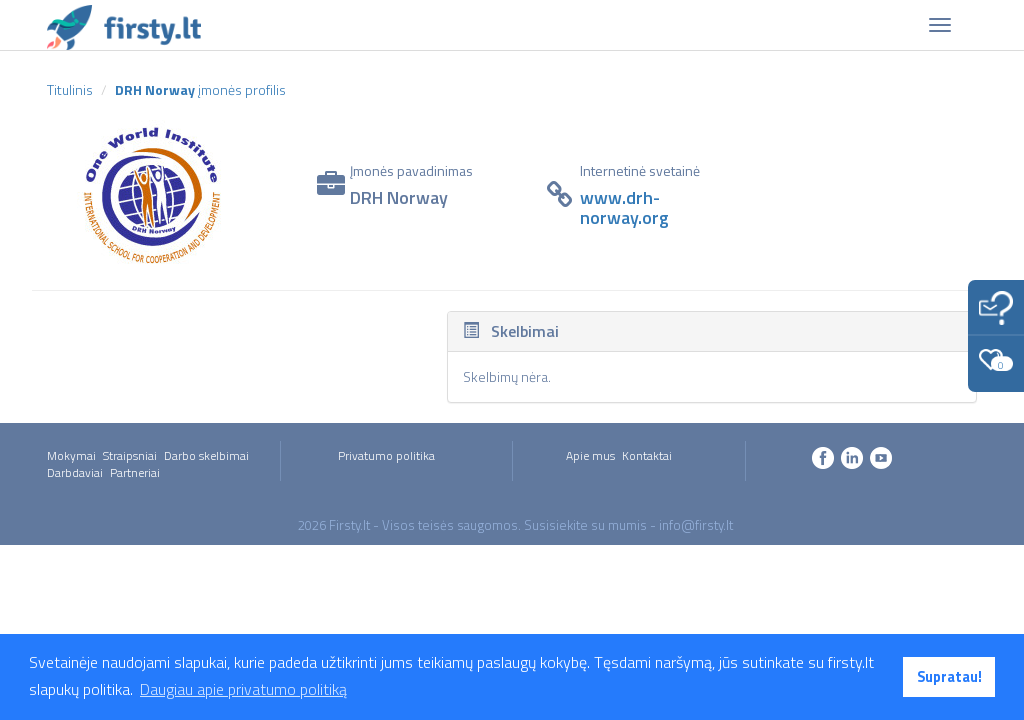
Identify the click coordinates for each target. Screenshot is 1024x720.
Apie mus (590, 455)
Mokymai (71, 455)
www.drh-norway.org (624, 207)
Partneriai (135, 472)
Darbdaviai (75, 472)
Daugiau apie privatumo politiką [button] (243, 689)
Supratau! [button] (949, 677)
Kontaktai (647, 455)
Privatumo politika (386, 455)
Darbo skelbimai (206, 455)
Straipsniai (130, 455)
